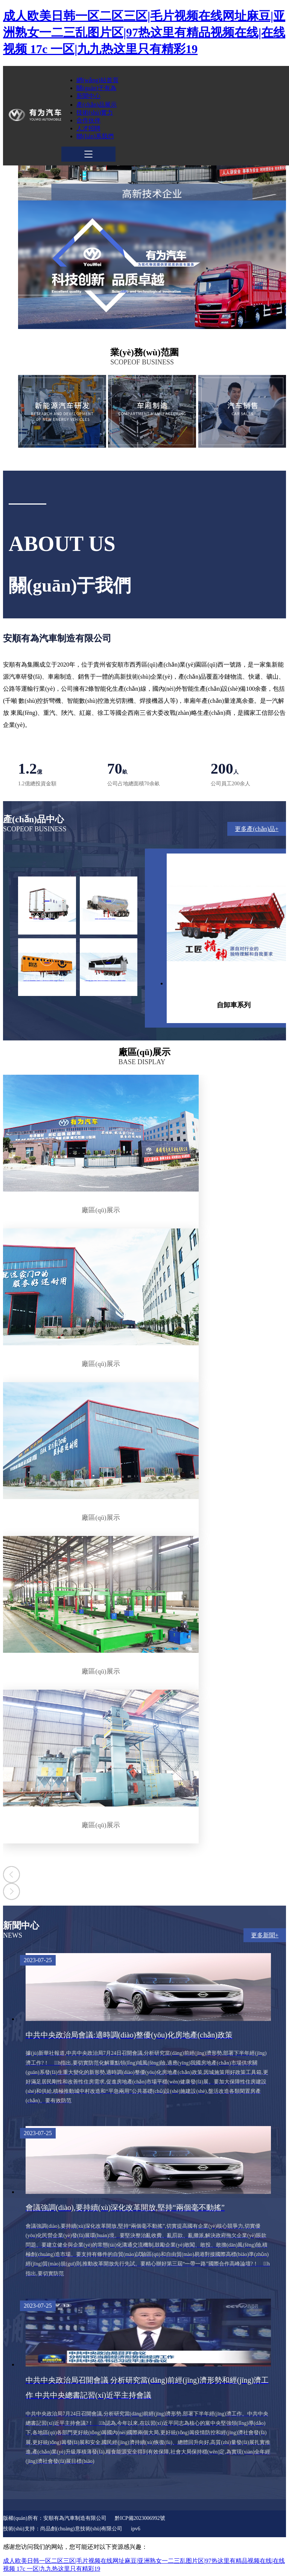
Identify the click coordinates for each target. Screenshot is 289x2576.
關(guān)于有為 (96, 88)
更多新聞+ (264, 1935)
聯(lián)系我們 (95, 136)
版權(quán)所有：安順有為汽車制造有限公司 (54, 2518)
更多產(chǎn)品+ (256, 829)
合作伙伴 (88, 120)
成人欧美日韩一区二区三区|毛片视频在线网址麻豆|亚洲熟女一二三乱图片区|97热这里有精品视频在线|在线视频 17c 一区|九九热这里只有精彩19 (144, 32)
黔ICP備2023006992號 (140, 2518)
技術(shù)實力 (94, 112)
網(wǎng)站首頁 (97, 80)
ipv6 (135, 2529)
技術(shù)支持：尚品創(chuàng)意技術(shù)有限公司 (62, 2529)
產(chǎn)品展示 (96, 104)
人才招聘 (88, 128)
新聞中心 (88, 96)
